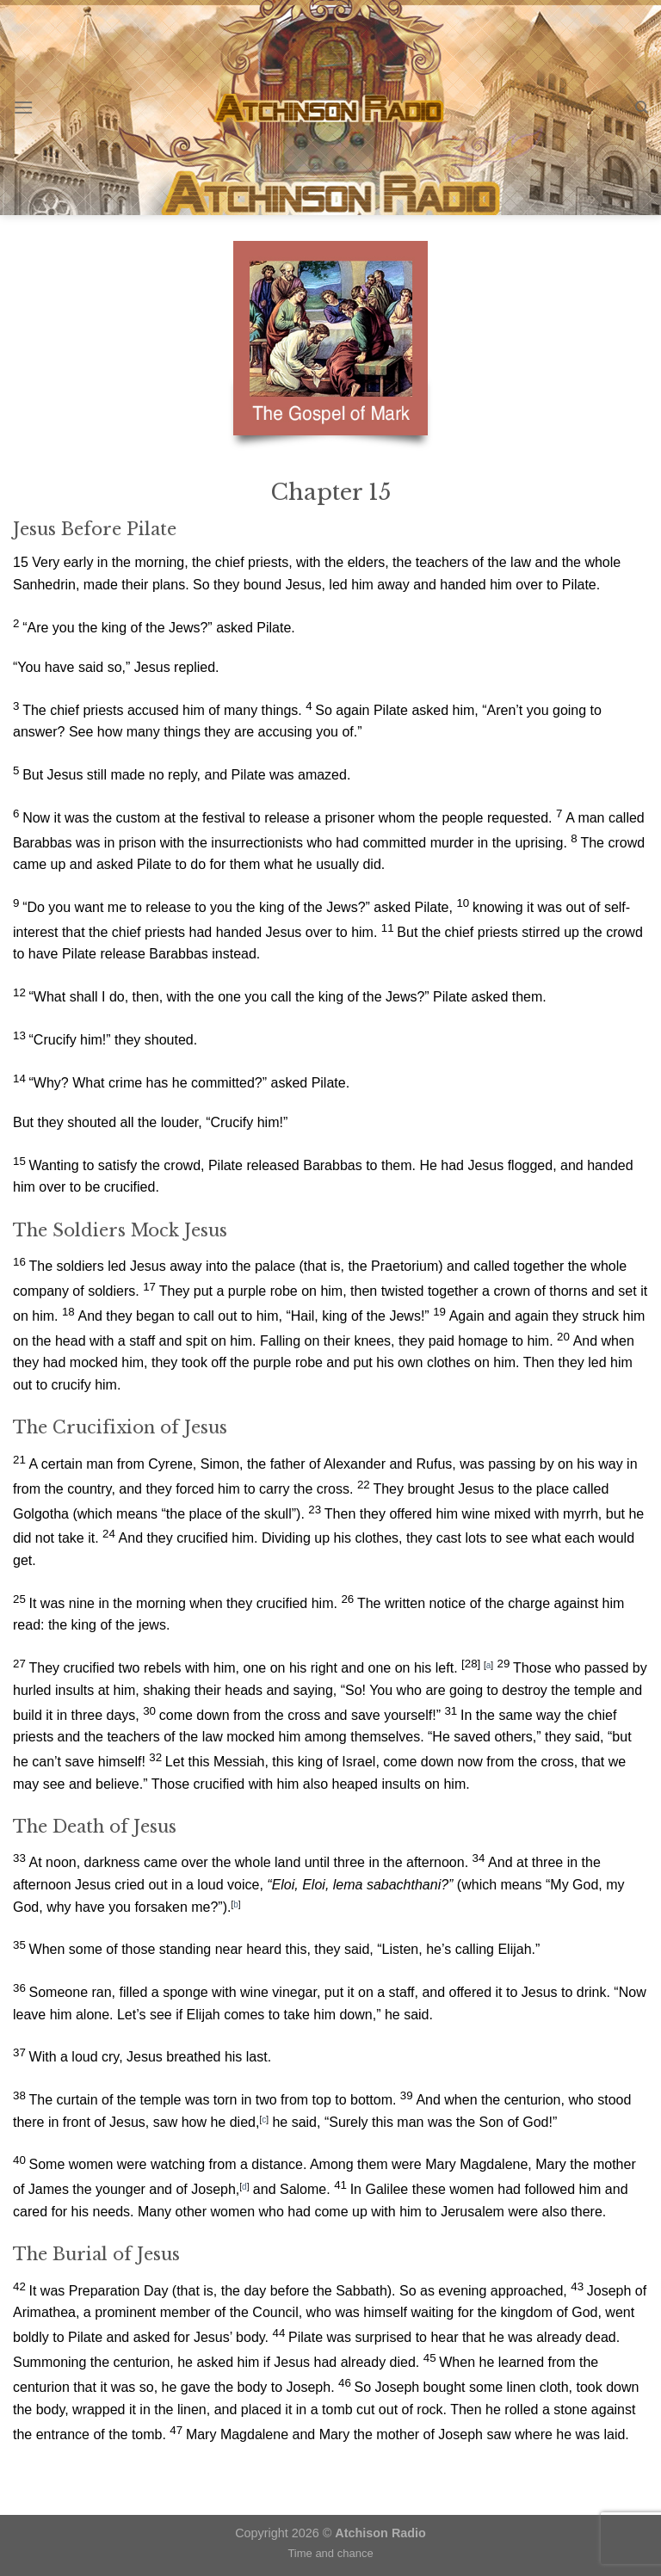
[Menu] (23, 107)
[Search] (641, 107)
